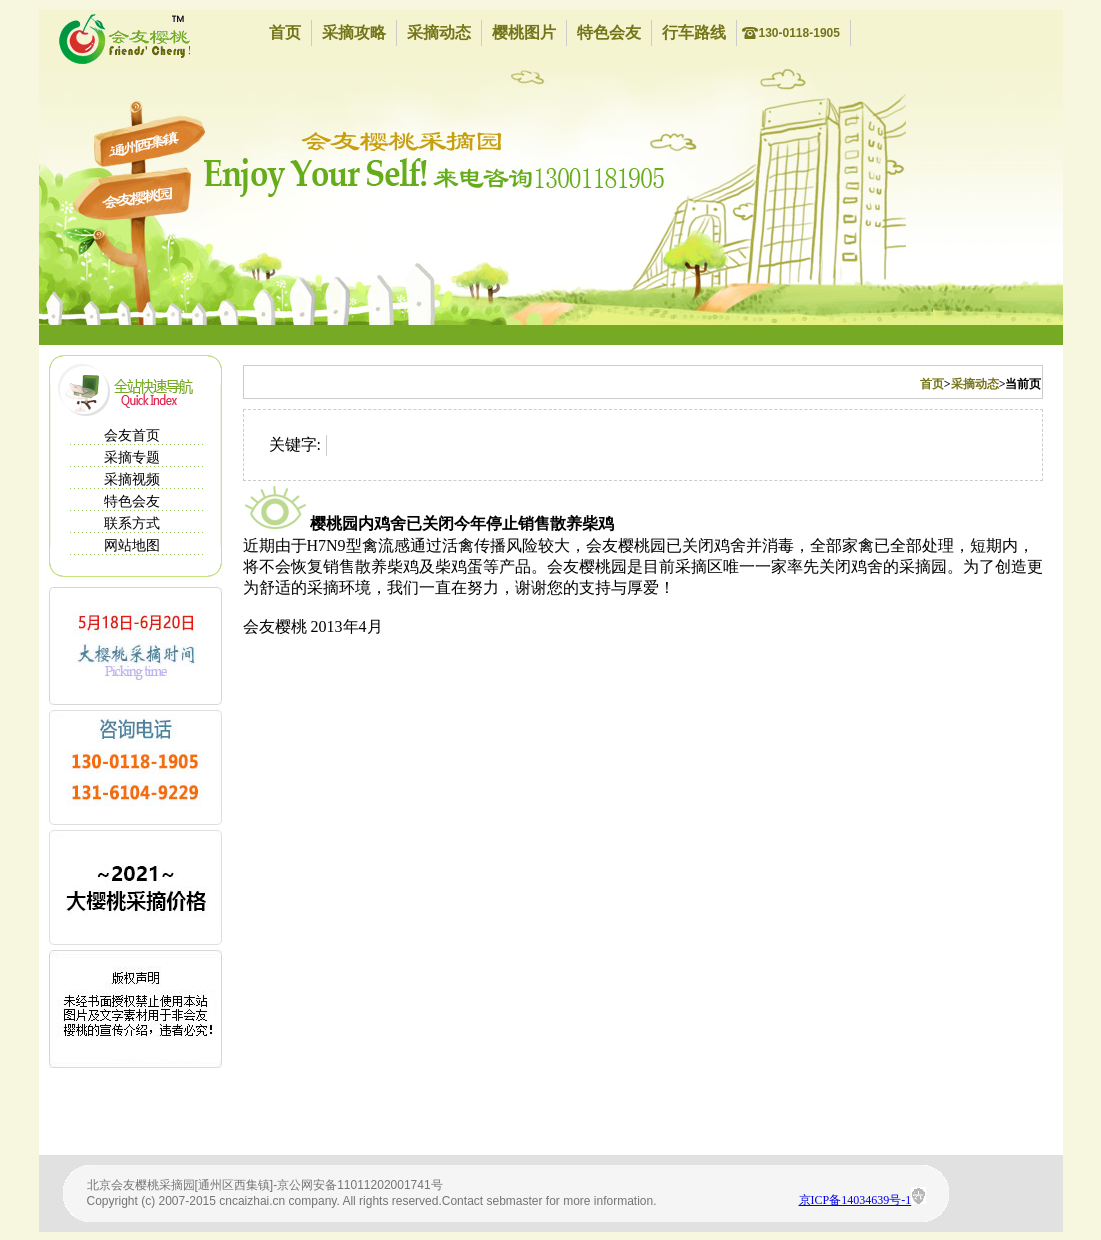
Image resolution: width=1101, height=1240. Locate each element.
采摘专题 (132, 457)
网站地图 (132, 545)
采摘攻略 (354, 32)
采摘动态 (439, 32)
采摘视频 (132, 479)
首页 (285, 32)
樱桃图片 (524, 32)
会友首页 (132, 435)
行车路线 (694, 32)
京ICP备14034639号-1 (855, 1200)
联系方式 (132, 523)
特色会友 (609, 32)
